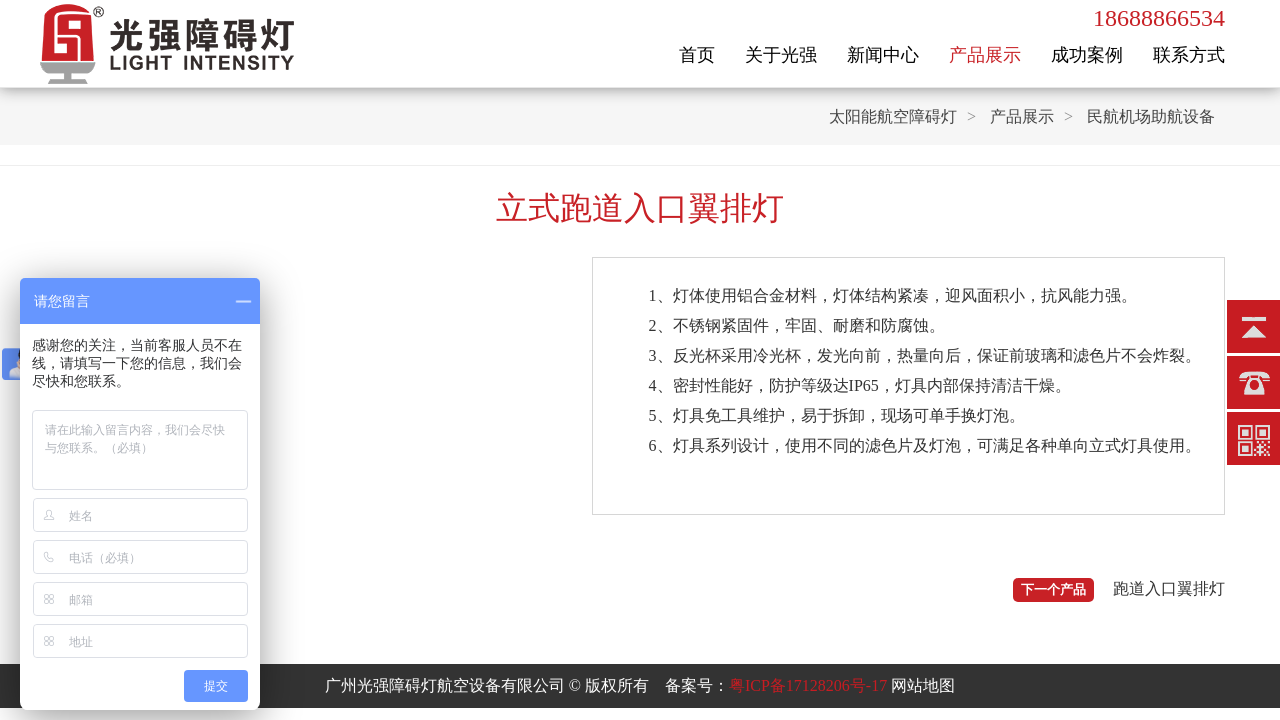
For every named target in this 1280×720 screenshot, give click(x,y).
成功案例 (1087, 55)
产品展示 (985, 55)
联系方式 (1189, 55)
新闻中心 (883, 55)
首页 (697, 55)
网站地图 (923, 685)
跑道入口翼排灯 (1169, 588)
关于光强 (781, 55)
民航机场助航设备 (1151, 116)
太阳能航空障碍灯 (893, 116)
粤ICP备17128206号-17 (808, 685)
